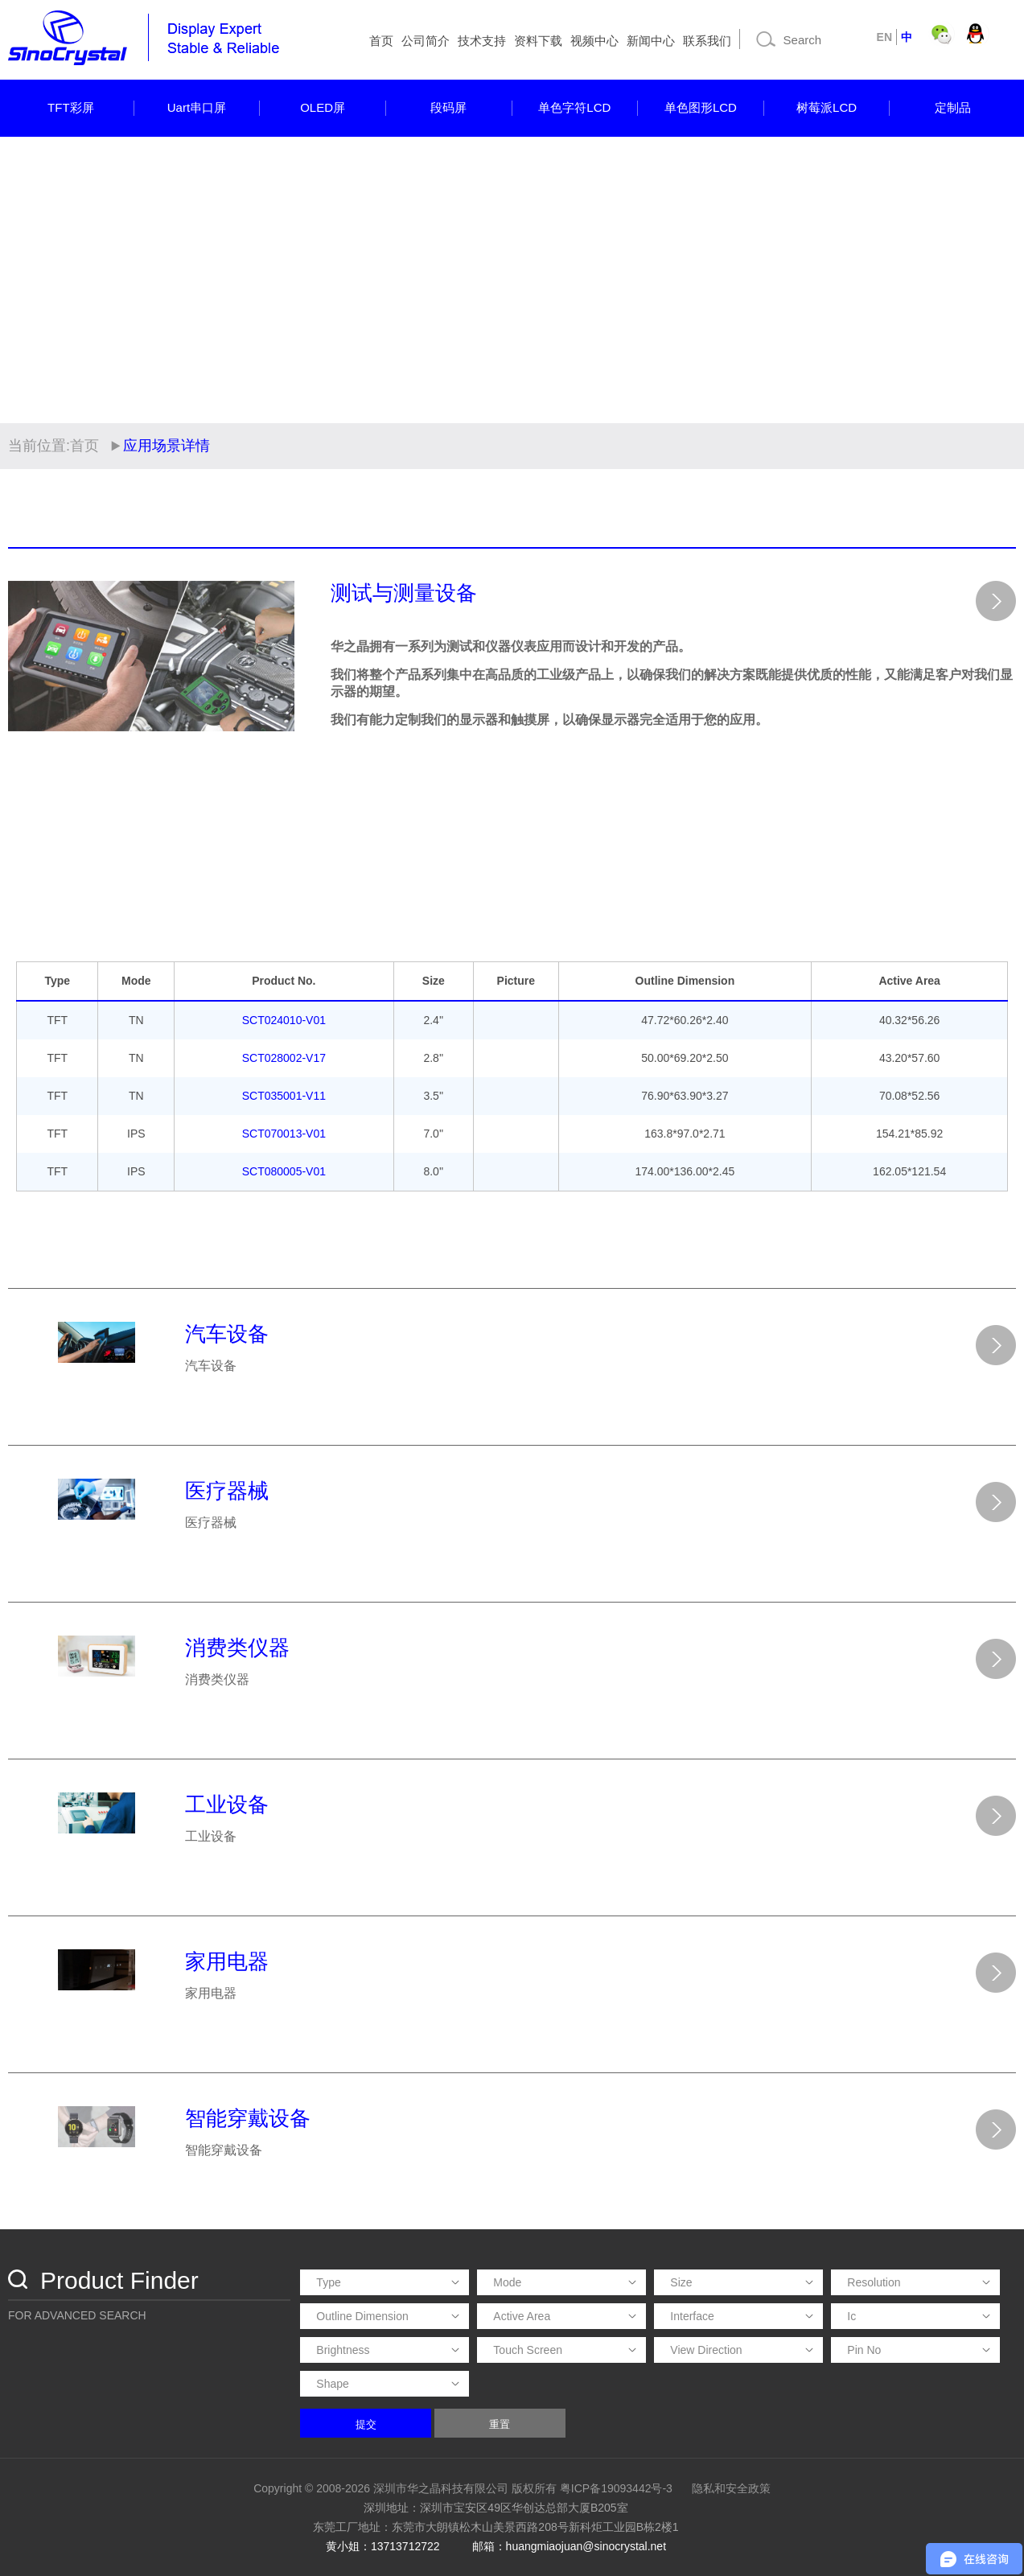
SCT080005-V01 (284, 1171)
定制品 (953, 107)
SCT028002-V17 (284, 1057)
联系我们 (707, 40)
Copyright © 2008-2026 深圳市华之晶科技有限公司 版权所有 (405, 2488)
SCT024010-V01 (284, 1020)
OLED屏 (322, 107)
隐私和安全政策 (731, 2488)
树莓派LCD (826, 107)
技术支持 (482, 40)
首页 (381, 40)
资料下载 (538, 40)
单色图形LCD (700, 107)
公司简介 (425, 40)
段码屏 (448, 107)
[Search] (806, 39)
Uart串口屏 (196, 107)
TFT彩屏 (70, 107)
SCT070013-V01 (284, 1133)
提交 (366, 2424)
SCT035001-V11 (284, 1095)
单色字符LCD (574, 107)
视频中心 (594, 40)
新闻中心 (651, 40)
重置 (499, 2424)
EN (884, 37)
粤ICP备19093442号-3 (616, 2488)
